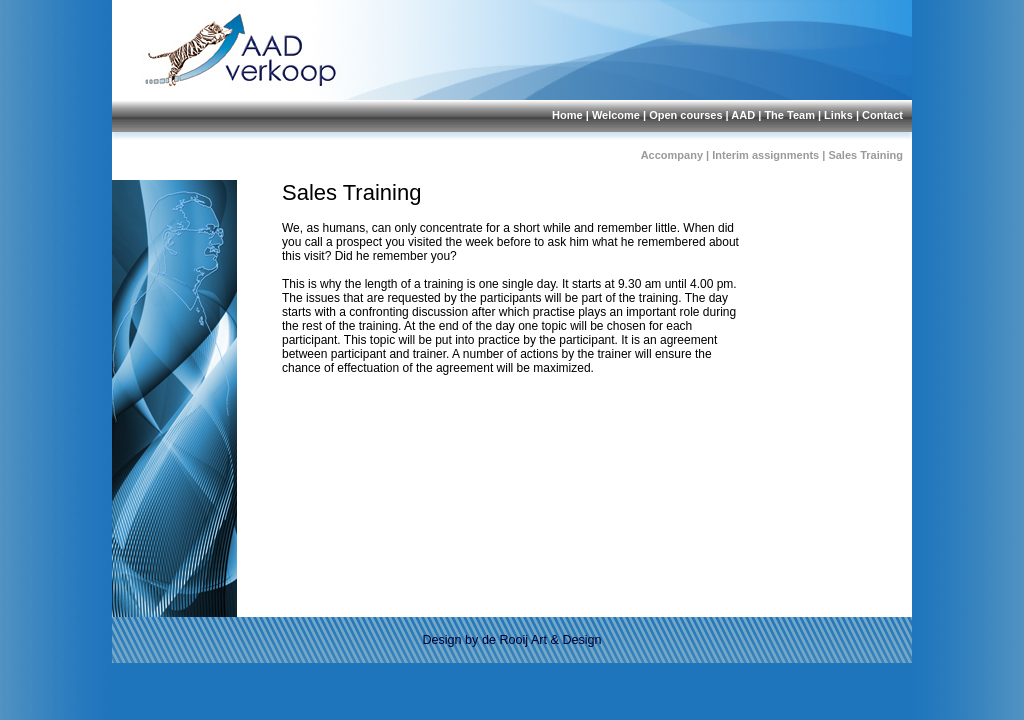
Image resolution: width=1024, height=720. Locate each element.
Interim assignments (765, 155)
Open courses (685, 115)
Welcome (616, 115)
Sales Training (865, 155)
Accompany (672, 155)
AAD (743, 115)
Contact (882, 115)
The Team (789, 115)
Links (838, 115)
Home (567, 115)
